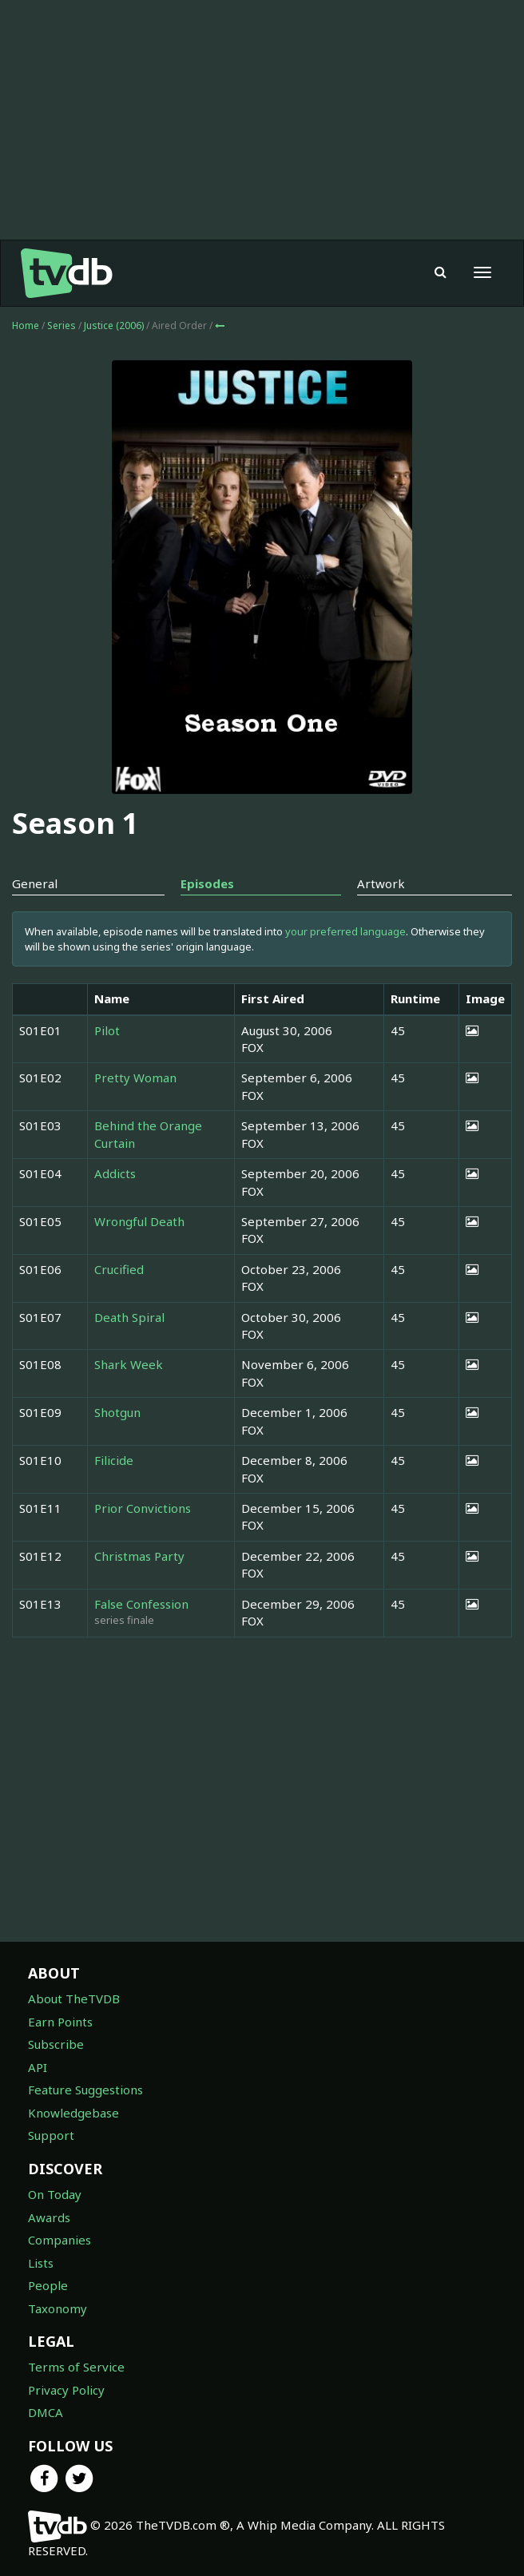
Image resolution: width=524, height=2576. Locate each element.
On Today (54, 2194)
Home (25, 325)
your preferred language (345, 931)
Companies (59, 2240)
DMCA (45, 2412)
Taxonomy (57, 2308)
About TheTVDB (74, 1998)
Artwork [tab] (381, 883)
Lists (41, 2263)
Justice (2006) (115, 325)
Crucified (119, 1269)
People (48, 2285)
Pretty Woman (135, 1078)
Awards (49, 2217)
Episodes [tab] (207, 883)
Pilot (107, 1030)
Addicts (115, 1173)
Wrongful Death (139, 1221)
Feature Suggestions (85, 2090)
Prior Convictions (142, 1508)
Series (61, 325)
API (37, 2067)
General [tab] (35, 883)
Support (51, 2135)
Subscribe (56, 2044)
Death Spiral (129, 1317)
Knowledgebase (73, 2113)
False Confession (141, 1604)
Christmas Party (139, 1556)
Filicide (113, 1460)
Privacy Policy (66, 2390)
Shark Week (128, 1364)
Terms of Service (76, 2367)
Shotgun (117, 1412)
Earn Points (60, 2022)
